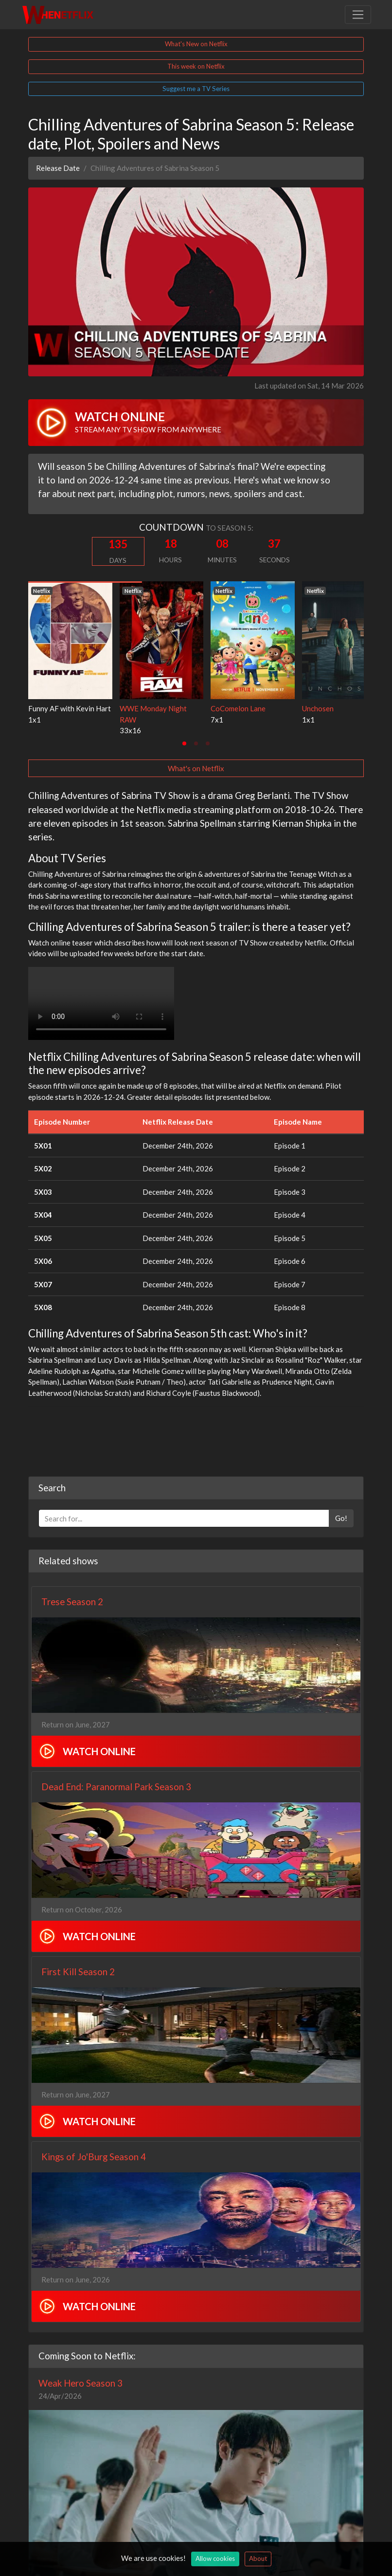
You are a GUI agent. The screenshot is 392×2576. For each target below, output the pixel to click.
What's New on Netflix (196, 44)
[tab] (184, 743)
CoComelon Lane (238, 708)
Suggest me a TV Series (196, 89)
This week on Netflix (196, 66)
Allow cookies (215, 2558)
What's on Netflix (196, 768)
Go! (341, 1518)
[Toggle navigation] (358, 14)
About (258, 2558)
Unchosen (318, 708)
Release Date (58, 168)
